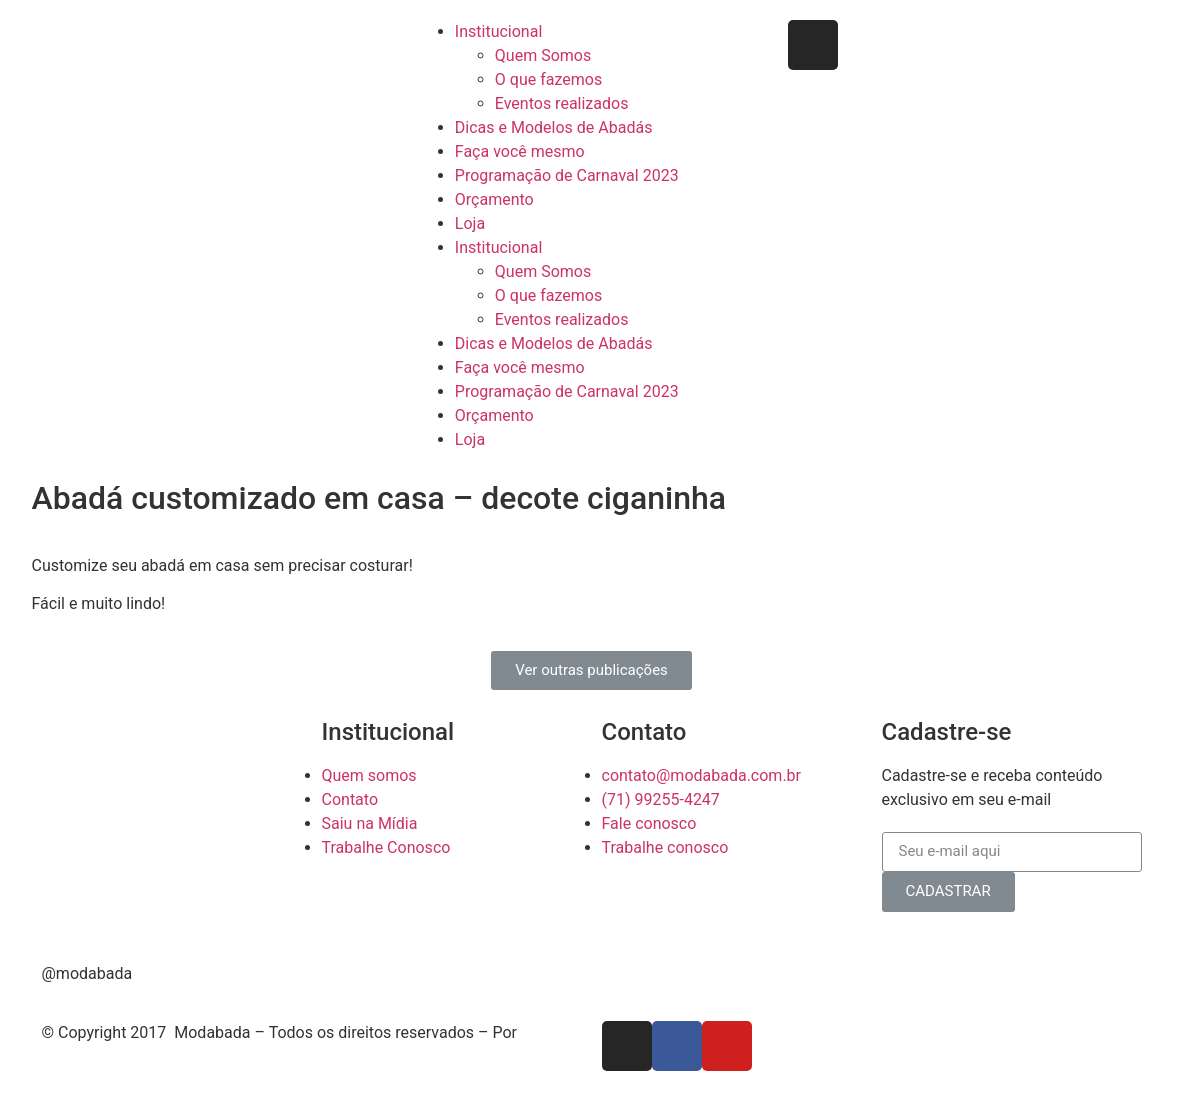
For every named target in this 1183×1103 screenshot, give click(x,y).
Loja (470, 223)
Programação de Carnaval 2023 (567, 175)
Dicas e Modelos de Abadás (554, 127)
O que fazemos (548, 79)
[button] (591, 670)
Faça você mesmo (520, 151)
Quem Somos (543, 55)
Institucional (498, 31)
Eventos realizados (562, 103)
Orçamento (494, 199)
